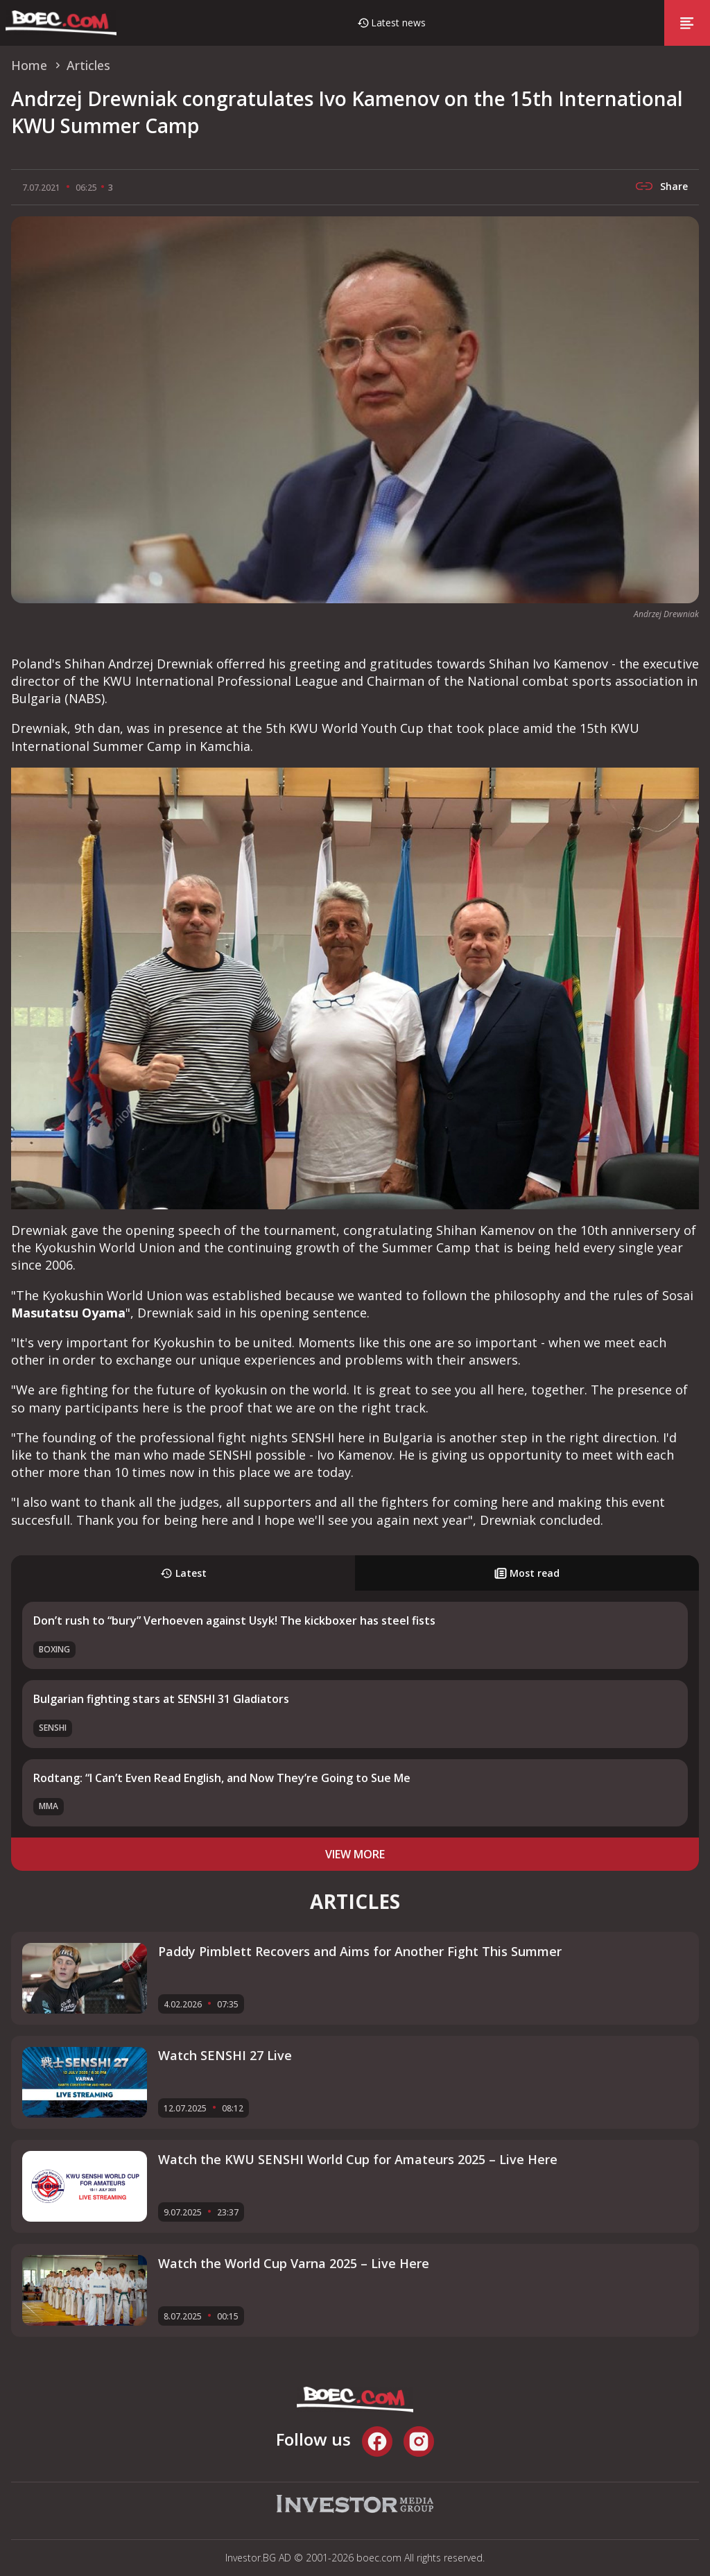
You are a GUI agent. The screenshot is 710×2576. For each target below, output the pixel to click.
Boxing (54, 1649)
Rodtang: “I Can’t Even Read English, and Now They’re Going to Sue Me (221, 1778)
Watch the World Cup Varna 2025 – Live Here (293, 2263)
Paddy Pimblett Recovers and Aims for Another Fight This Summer (360, 1951)
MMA (48, 1806)
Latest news (398, 22)
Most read (527, 1573)
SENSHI (53, 1728)
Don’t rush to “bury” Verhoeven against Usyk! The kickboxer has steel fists (234, 1620)
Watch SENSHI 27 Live (225, 2055)
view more (355, 1854)
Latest (183, 1573)
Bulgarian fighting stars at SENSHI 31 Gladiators (161, 1698)
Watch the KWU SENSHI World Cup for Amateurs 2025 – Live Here (357, 2159)
